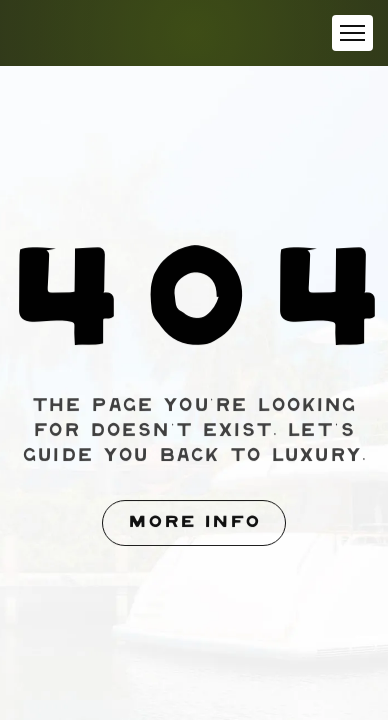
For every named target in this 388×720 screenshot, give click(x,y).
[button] (352, 33)
